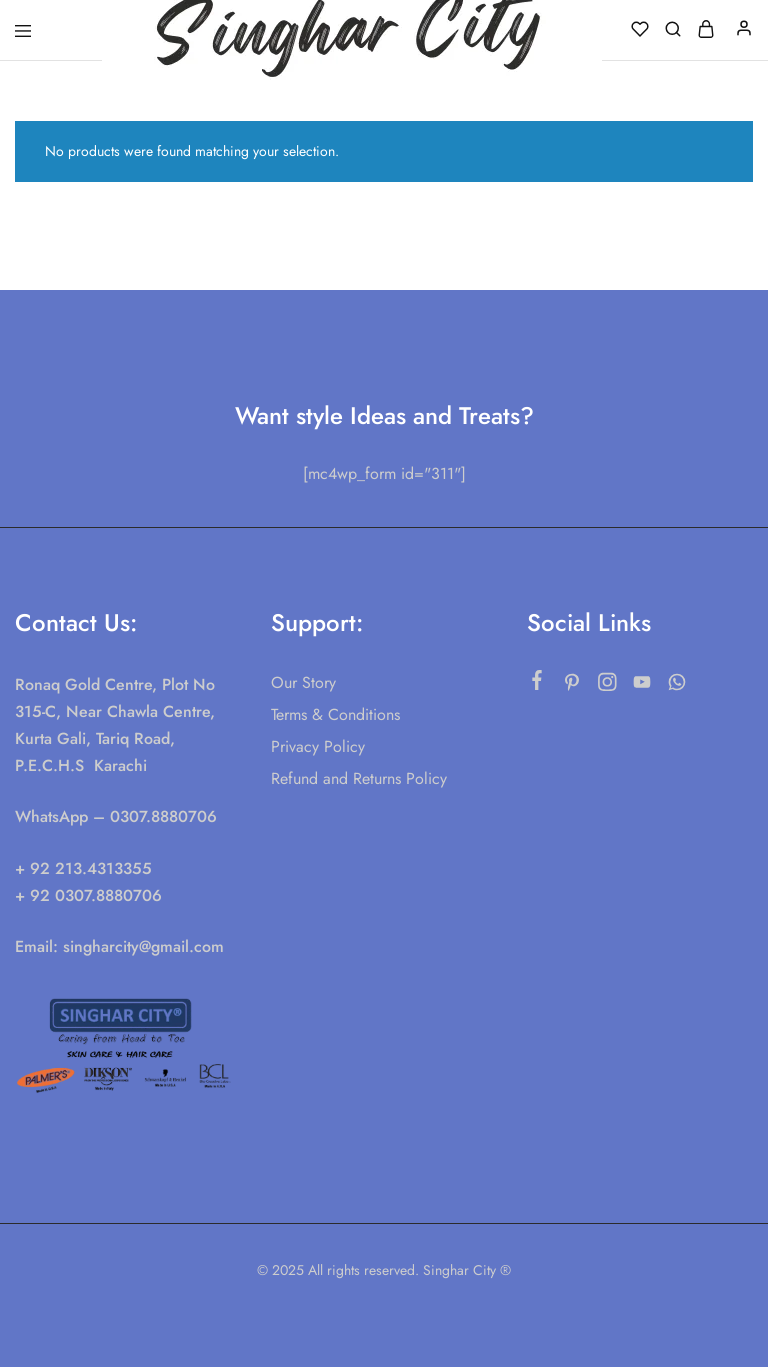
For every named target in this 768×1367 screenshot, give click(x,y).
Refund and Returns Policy (359, 778)
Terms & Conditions (335, 714)
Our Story (303, 682)
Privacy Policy (318, 746)
